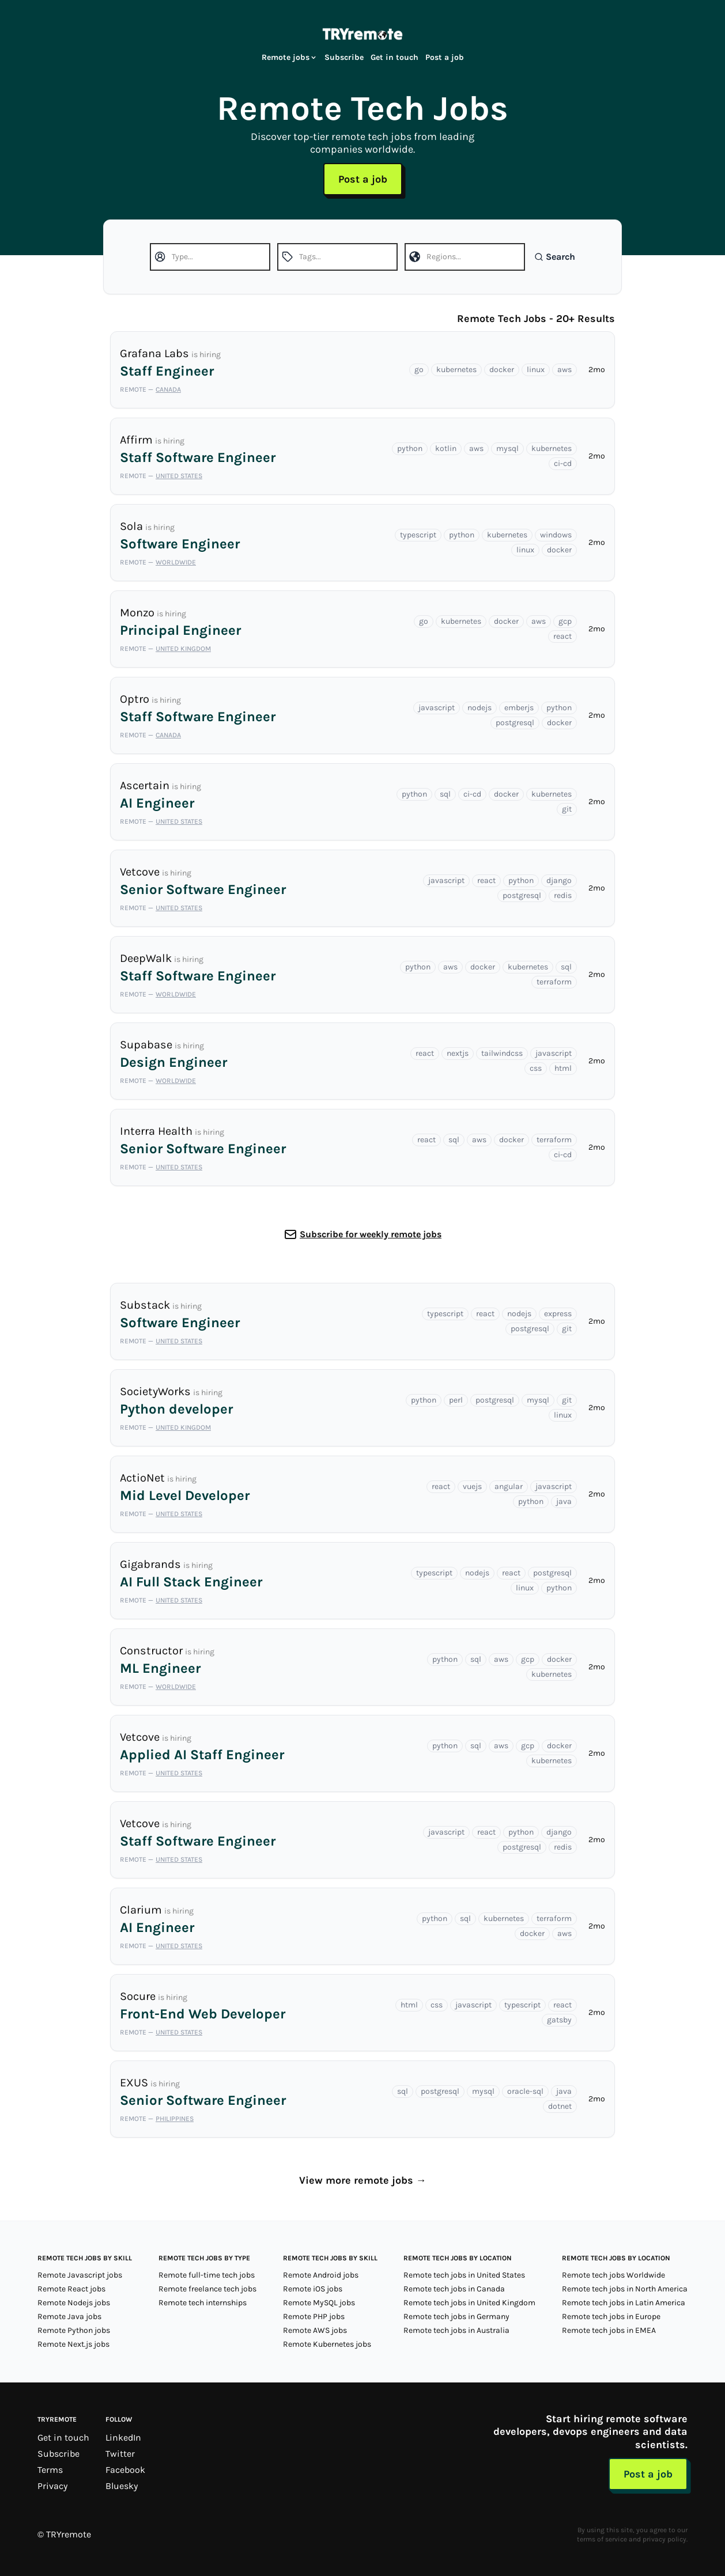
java (564, 1501)
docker (501, 369)
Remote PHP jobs (314, 2316)
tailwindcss (502, 1053)
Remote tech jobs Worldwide (613, 2275)
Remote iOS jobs (312, 2289)
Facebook (125, 2469)
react (562, 636)
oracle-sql (525, 2091)
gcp (565, 621)
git (567, 809)
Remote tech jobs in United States (464, 2275)
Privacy (52, 2485)
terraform (554, 982)
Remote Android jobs (320, 2275)
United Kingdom (183, 649)
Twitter (120, 2453)
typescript (418, 535)
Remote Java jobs (69, 2316)
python (409, 448)
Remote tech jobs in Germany (456, 2316)
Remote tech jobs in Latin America (623, 2303)
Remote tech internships (202, 2303)
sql (445, 794)
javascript (436, 708)
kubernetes (456, 369)
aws (564, 369)
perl (456, 1400)
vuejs (472, 1486)
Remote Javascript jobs (79, 2275)
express (558, 1314)
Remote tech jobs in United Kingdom (469, 2303)
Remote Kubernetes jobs (327, 2344)
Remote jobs (290, 57)
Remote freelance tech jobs (207, 2289)
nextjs (458, 1053)
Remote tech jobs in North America (625, 2289)
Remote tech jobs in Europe (611, 2316)
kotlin (445, 448)
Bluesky (121, 2485)
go (419, 369)
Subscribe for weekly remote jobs (370, 1234)
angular (508, 1486)
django (559, 880)
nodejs (479, 708)
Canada (168, 389)
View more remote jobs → (362, 2180)
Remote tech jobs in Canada (454, 2289)
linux (536, 369)
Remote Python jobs (73, 2330)
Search (554, 256)
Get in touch (394, 57)
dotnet (560, 2106)
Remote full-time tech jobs (206, 2275)
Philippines (175, 2119)
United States (179, 476)
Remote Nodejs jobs (73, 2303)
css (536, 1068)
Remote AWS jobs (315, 2330)
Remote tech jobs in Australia (456, 2330)
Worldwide (176, 562)
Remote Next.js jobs (73, 2344)
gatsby (559, 2020)
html (563, 1068)
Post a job (444, 57)
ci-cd (563, 463)
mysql (507, 448)
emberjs (519, 708)
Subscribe (344, 57)
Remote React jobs (71, 2289)
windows (556, 535)
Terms (50, 2469)
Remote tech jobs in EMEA (609, 2330)
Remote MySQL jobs (319, 2303)
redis (563, 895)
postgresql (515, 723)
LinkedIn (123, 2437)
